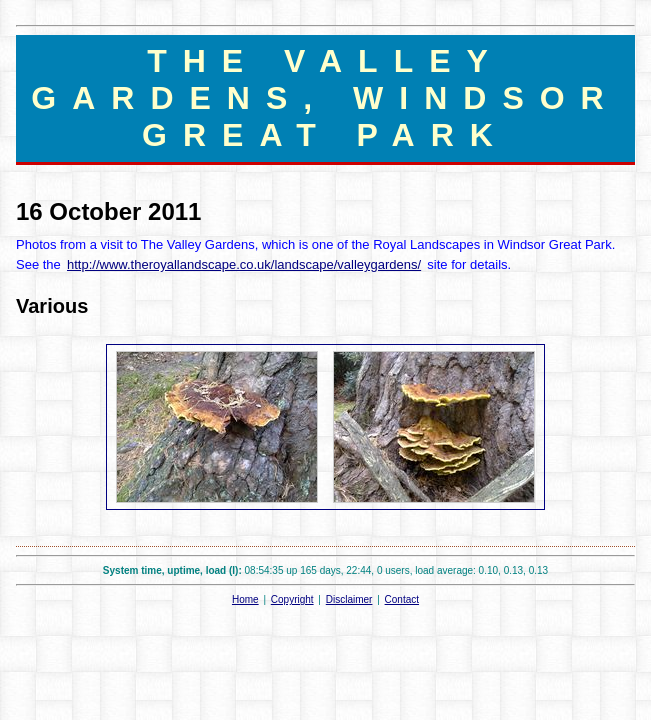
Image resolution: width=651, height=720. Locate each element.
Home (245, 599)
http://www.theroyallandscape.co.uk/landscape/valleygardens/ (244, 264)
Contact (402, 599)
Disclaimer (349, 599)
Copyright (292, 599)
